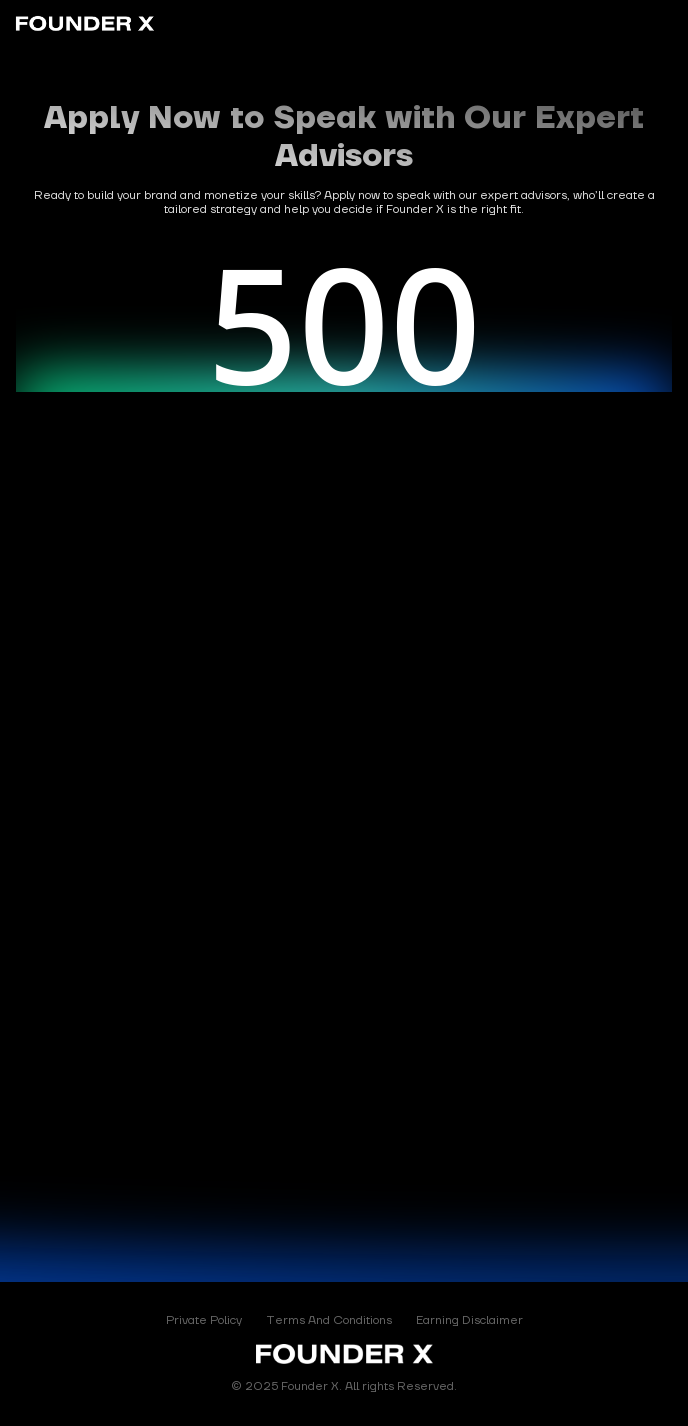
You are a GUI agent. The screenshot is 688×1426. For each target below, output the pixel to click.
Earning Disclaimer (469, 1320)
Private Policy (204, 1320)
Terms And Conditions (329, 1320)
